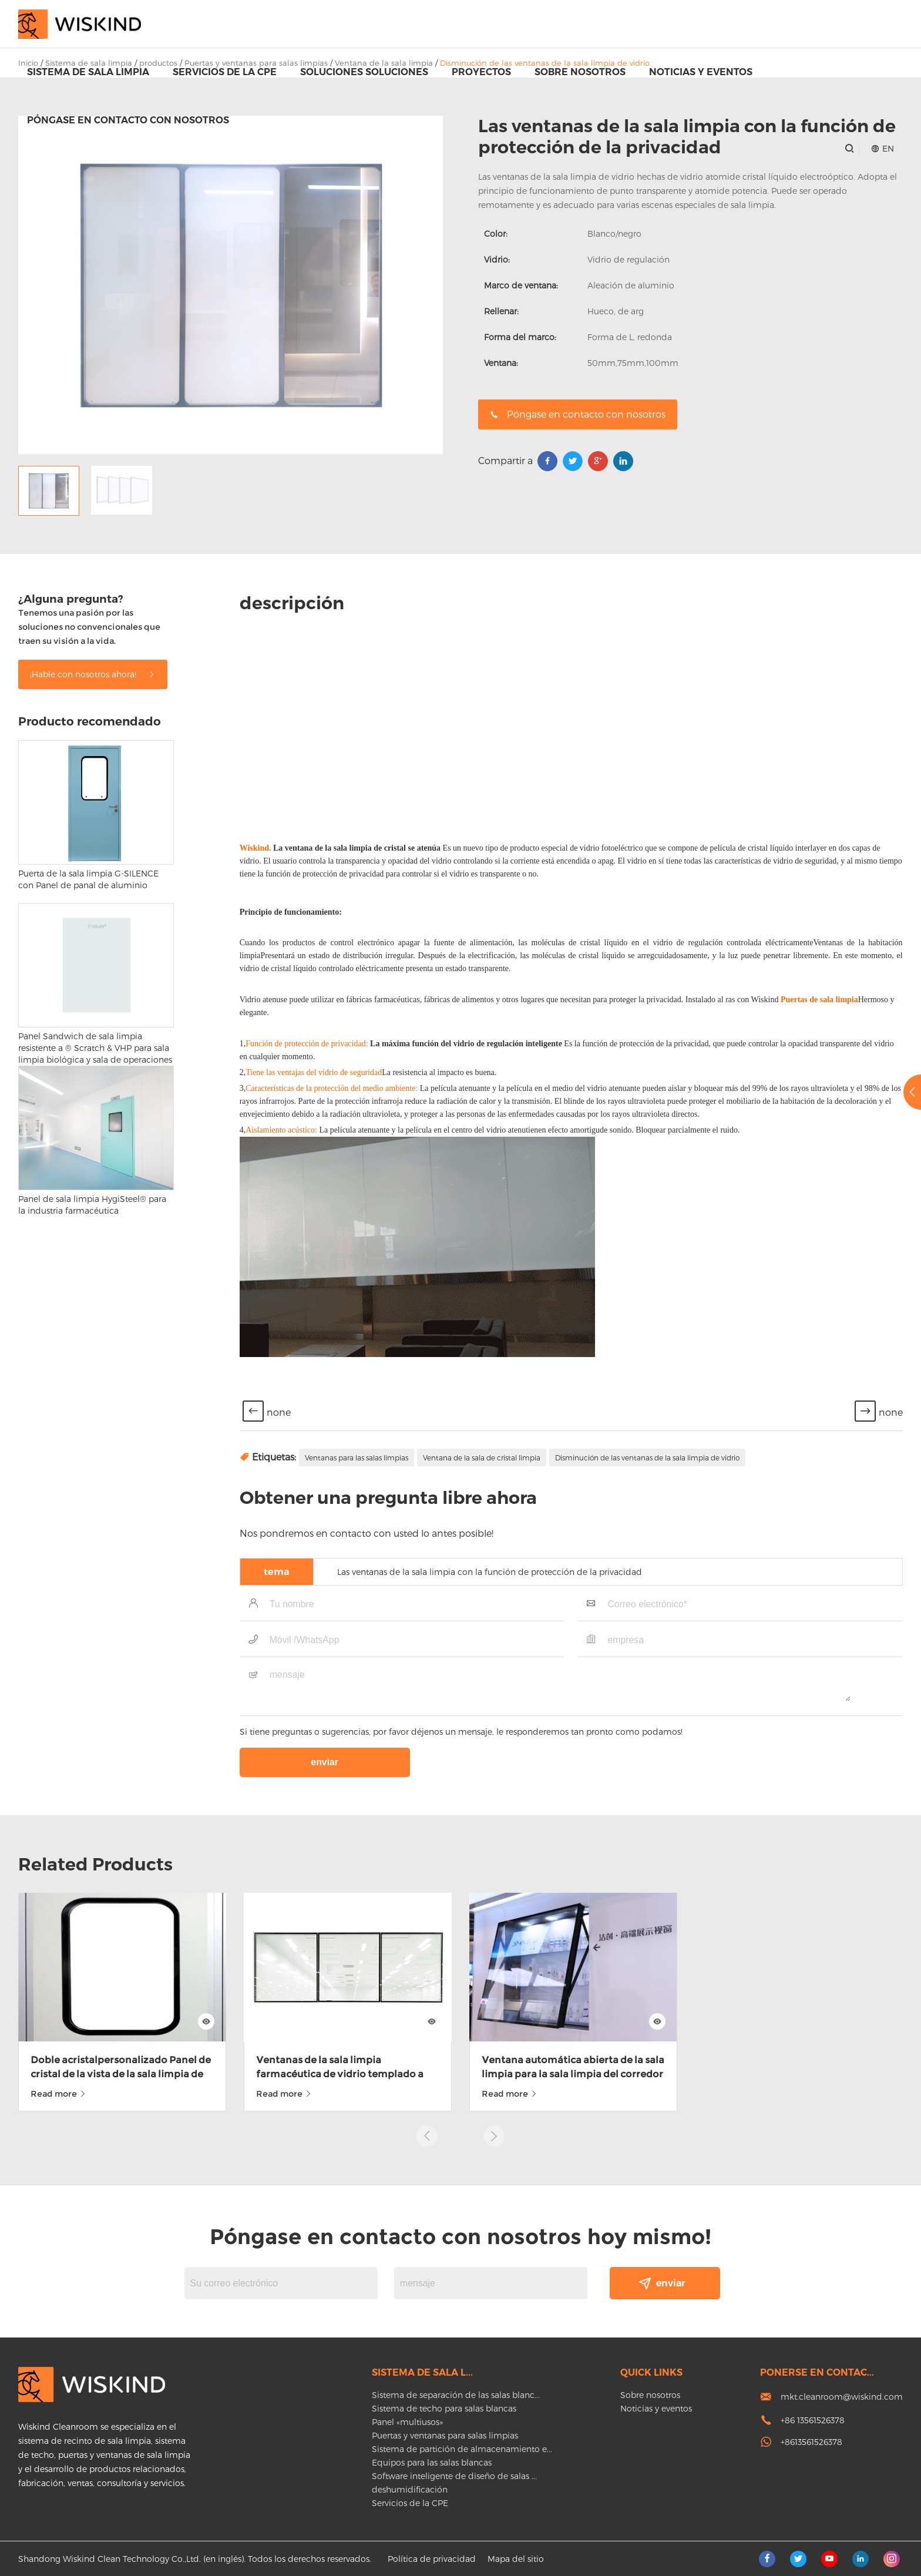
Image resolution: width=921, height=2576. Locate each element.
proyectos (481, 72)
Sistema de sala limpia (88, 72)
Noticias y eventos (700, 72)
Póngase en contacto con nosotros (128, 120)
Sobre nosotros (580, 72)
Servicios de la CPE (225, 72)
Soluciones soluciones (364, 72)
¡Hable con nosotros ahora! (93, 1911)
